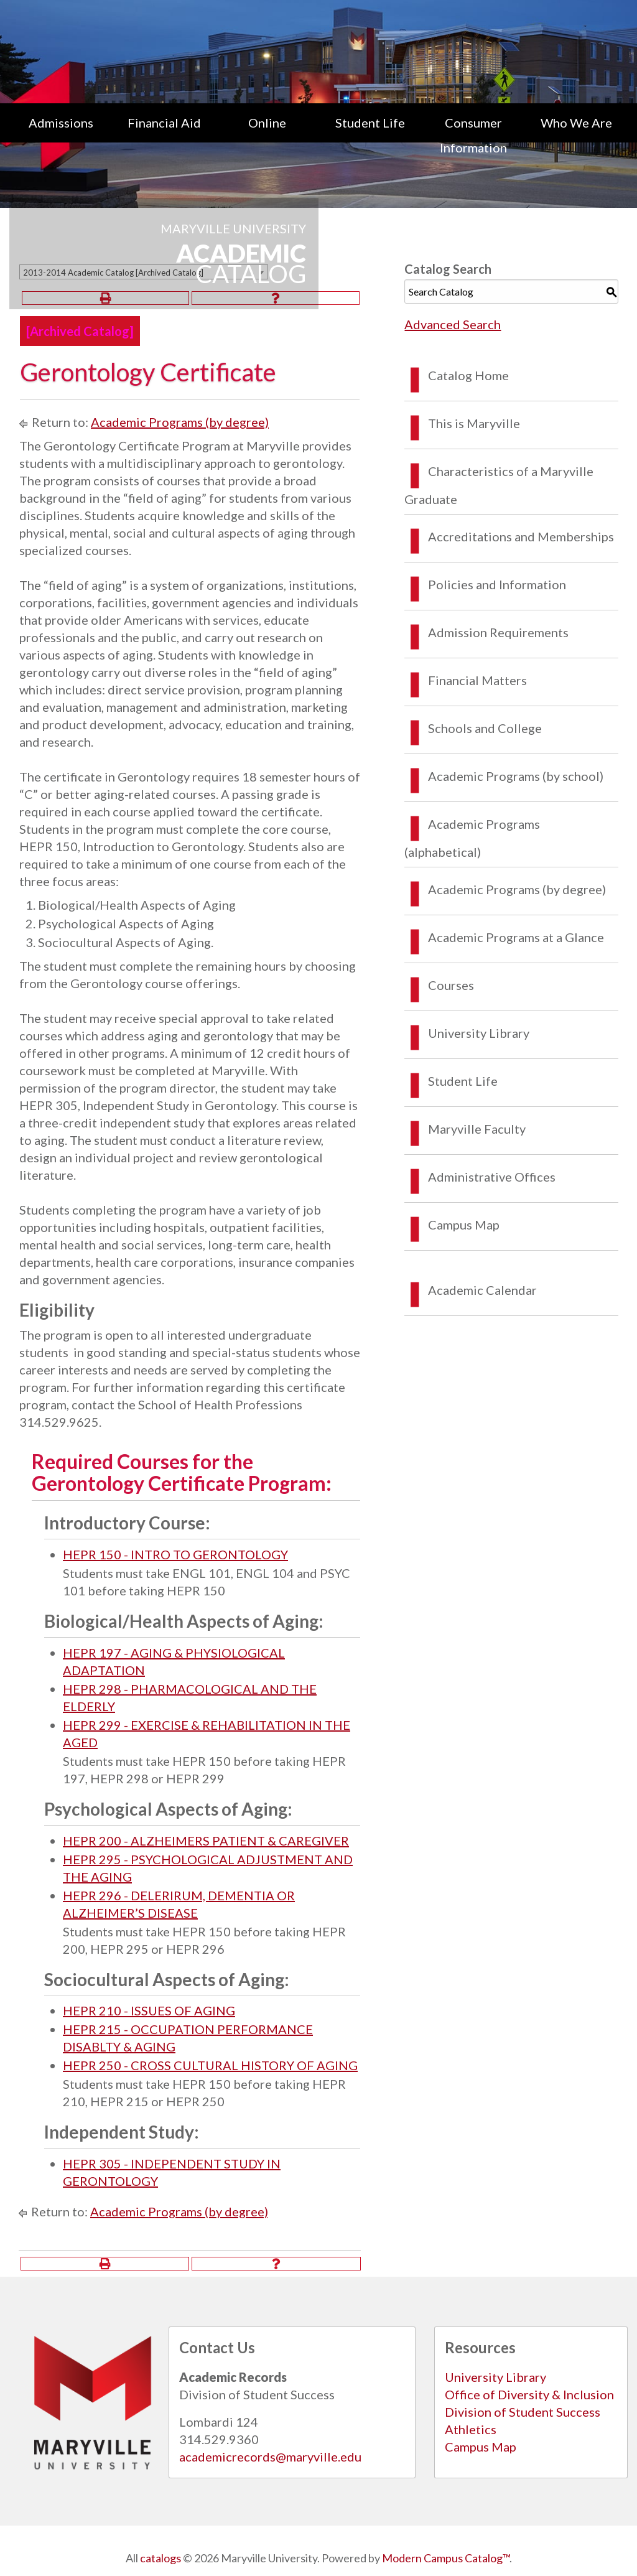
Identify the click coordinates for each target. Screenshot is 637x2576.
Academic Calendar (482, 1289)
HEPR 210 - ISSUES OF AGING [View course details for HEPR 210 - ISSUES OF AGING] (149, 2010)
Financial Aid (164, 122)
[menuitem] (61, 135)
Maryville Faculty (477, 1128)
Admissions (61, 122)
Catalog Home (468, 375)
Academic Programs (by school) (515, 775)
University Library (478, 1032)
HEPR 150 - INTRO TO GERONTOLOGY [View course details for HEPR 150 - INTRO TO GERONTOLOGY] (175, 1554)
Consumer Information (473, 135)
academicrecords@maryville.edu (270, 2456)
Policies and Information (497, 584)
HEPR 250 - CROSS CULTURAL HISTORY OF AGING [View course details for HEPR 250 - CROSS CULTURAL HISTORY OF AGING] (210, 2065)
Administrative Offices (492, 1176)
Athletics (470, 2429)
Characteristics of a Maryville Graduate (498, 485)
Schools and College (485, 728)
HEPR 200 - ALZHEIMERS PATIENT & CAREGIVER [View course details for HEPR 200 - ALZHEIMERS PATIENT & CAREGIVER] (206, 1840)
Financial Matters (477, 680)
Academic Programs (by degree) (180, 421)
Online (267, 122)
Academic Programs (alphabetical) (472, 837)
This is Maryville (474, 423)
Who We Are (576, 122)
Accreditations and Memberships (521, 536)
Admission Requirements (498, 632)
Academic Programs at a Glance (516, 937)
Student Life (370, 122)
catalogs (160, 2558)
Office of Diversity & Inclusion (529, 2394)
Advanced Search (452, 324)
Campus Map (464, 1224)
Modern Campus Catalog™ (445, 2558)
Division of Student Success (522, 2411)
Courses (451, 985)
